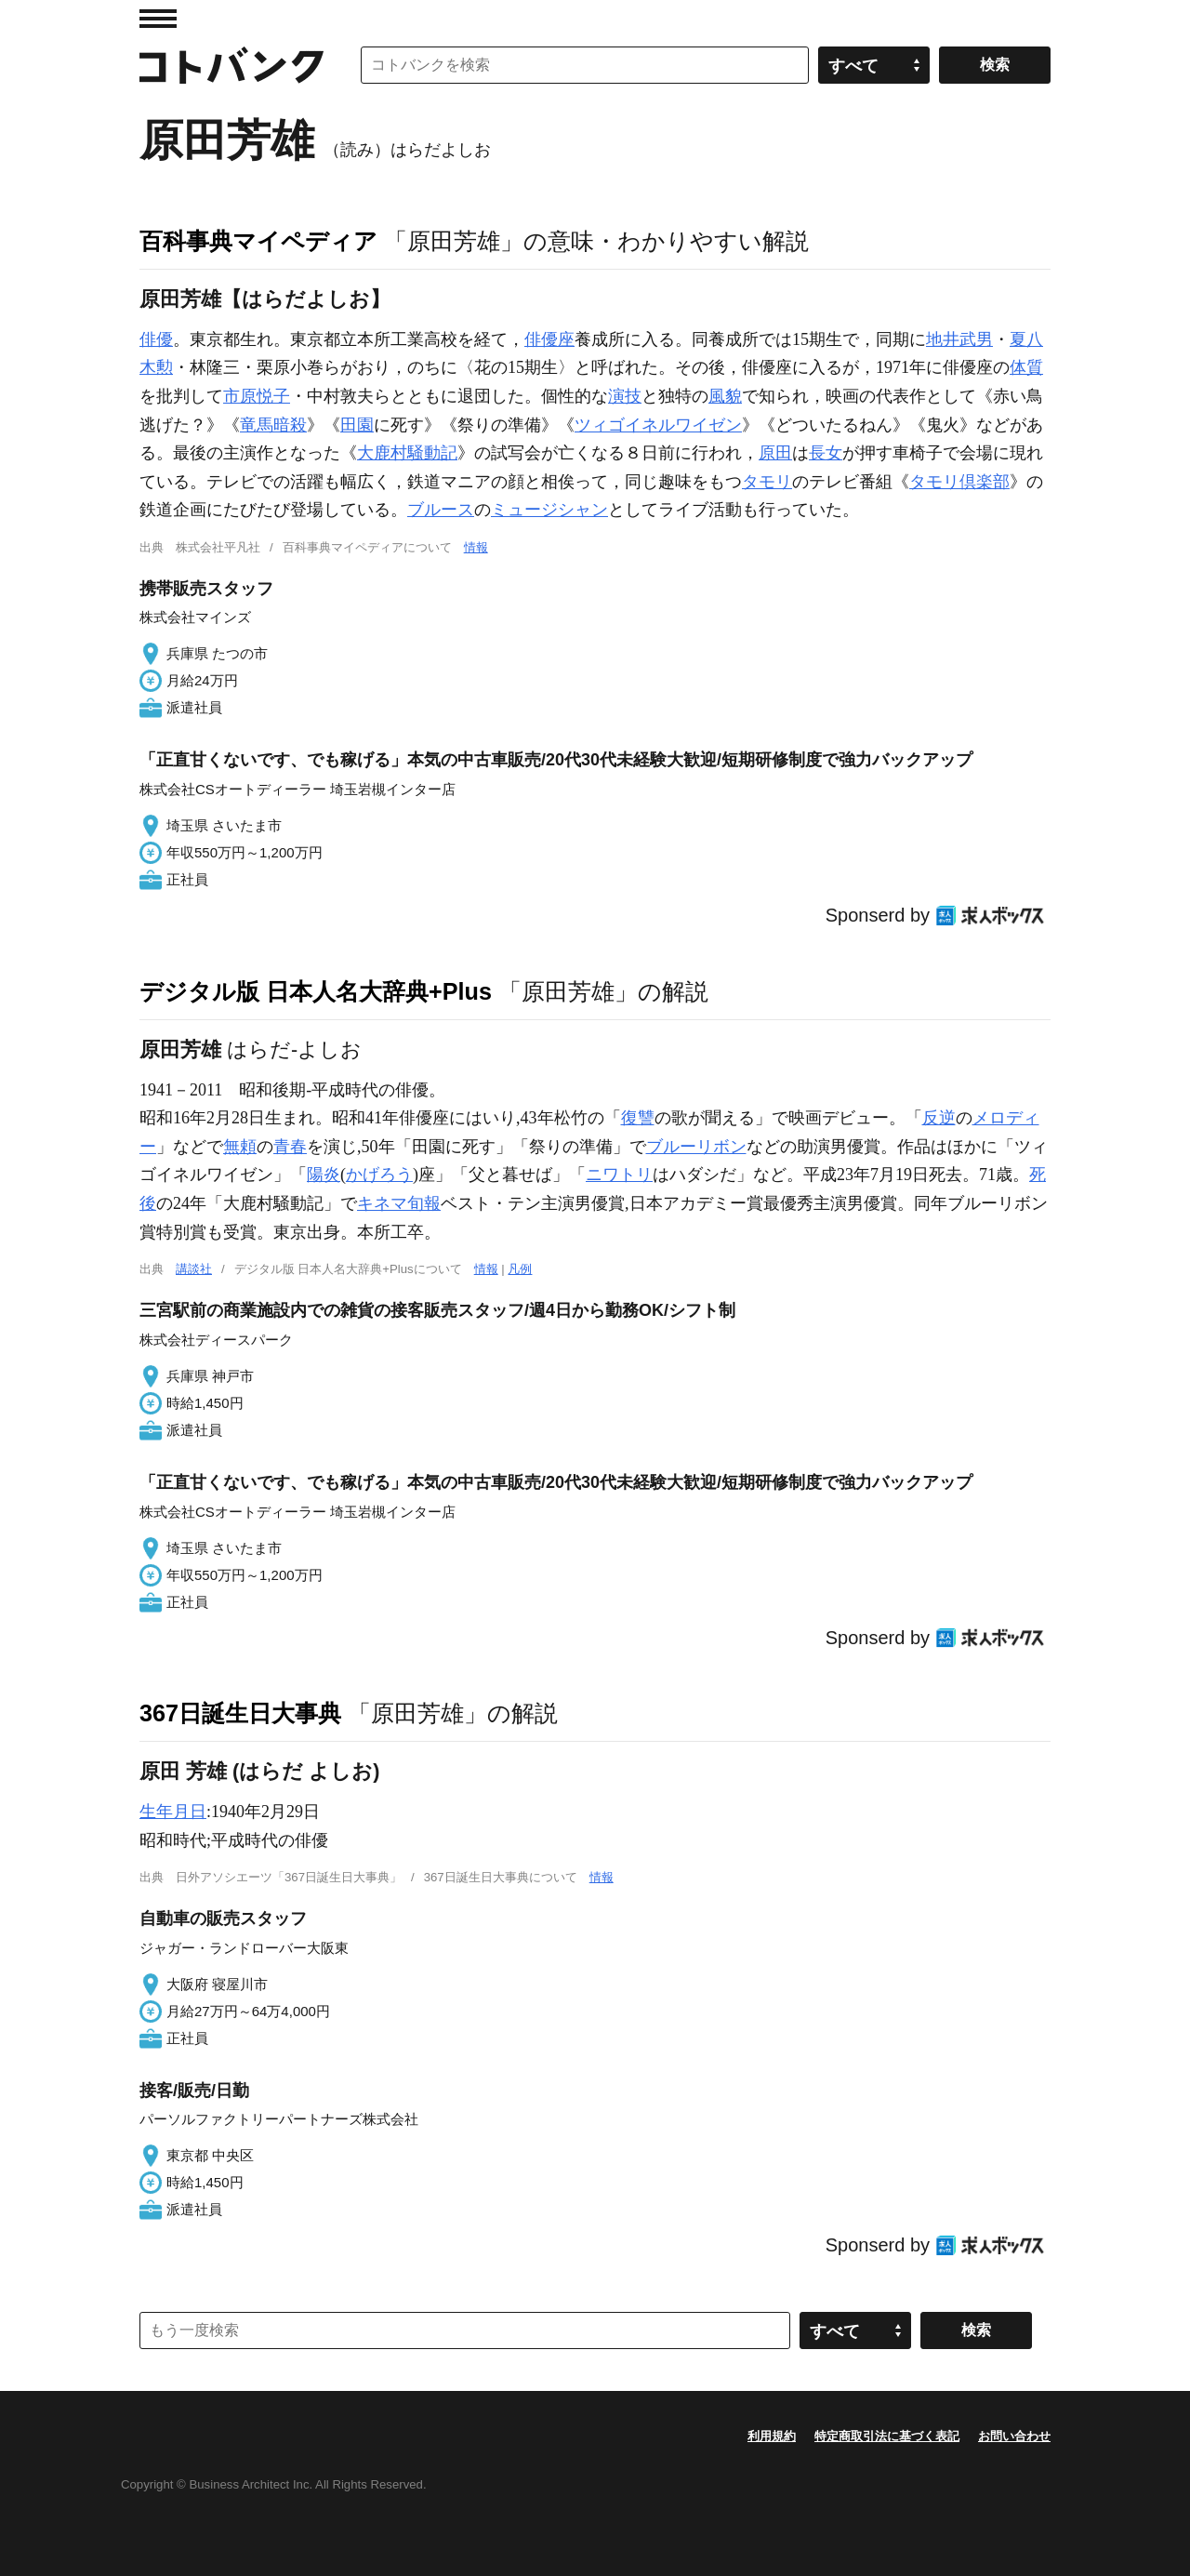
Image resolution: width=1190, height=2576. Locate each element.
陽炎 (323, 1174)
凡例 (520, 1269)
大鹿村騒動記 (407, 453)
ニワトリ (619, 1174)
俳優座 (549, 339)
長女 (825, 453)
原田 (775, 453)
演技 (624, 396)
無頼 (240, 1146)
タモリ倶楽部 (959, 481)
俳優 (156, 339)
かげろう (379, 1174)
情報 (476, 547)
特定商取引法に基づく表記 (886, 2436)
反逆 (939, 1118)
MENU (158, 18)
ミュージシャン (549, 509)
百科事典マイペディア (258, 241)
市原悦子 (256, 396)
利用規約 (771, 2436)
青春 (290, 1146)
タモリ (767, 481)
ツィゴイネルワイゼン (658, 425)
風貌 (725, 396)
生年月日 (172, 1811)
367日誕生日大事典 (240, 1713)
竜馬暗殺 (273, 425)
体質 (1026, 367)
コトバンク (231, 65)
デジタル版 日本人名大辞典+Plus (315, 991)
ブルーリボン (696, 1146)
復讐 (637, 1118)
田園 (357, 425)
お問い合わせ (1014, 2436)
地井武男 (959, 339)
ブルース (440, 509)
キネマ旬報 (399, 1203)
